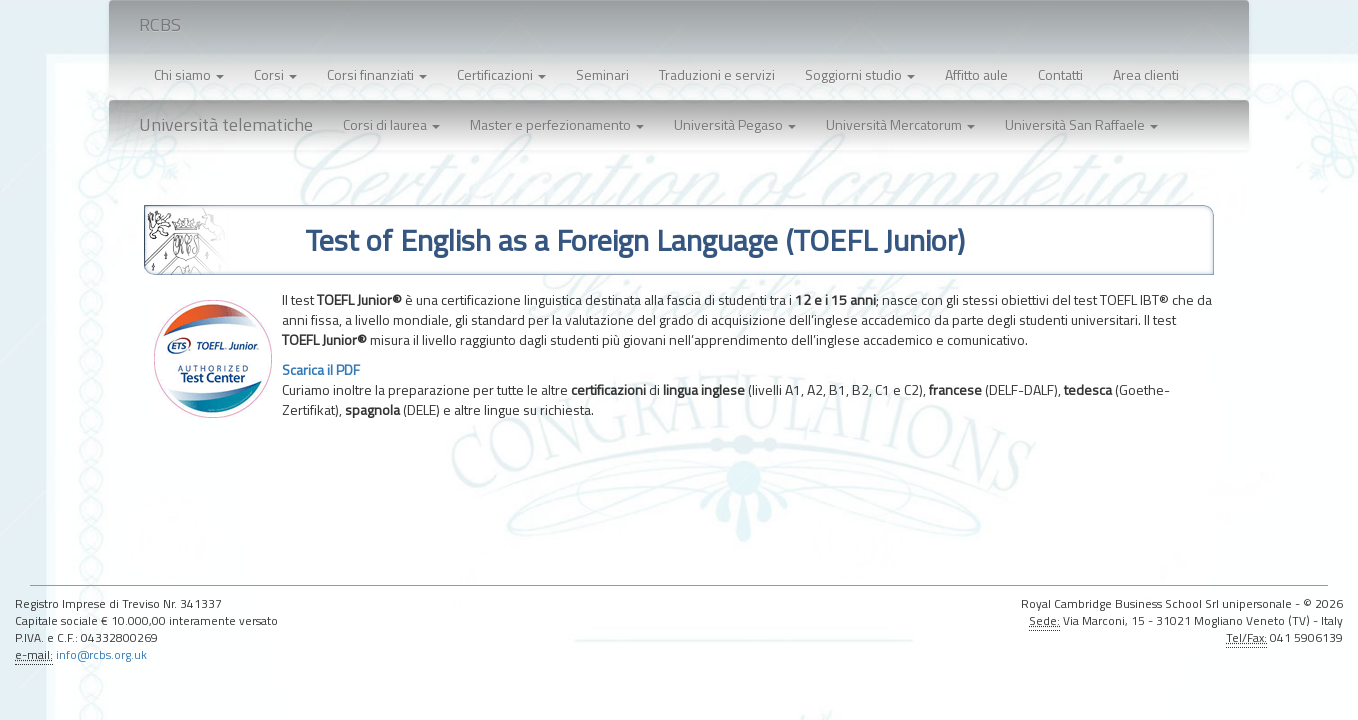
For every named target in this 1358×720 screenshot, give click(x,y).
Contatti (1060, 74)
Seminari (602, 74)
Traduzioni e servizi (717, 74)
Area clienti (1146, 74)
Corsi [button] (275, 74)
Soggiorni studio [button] (860, 74)
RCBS (160, 24)
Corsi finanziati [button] (377, 74)
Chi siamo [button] (189, 74)
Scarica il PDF (321, 369)
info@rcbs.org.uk (101, 655)
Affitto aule (976, 74)
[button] (391, 125)
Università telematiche (226, 124)
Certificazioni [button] (501, 74)
